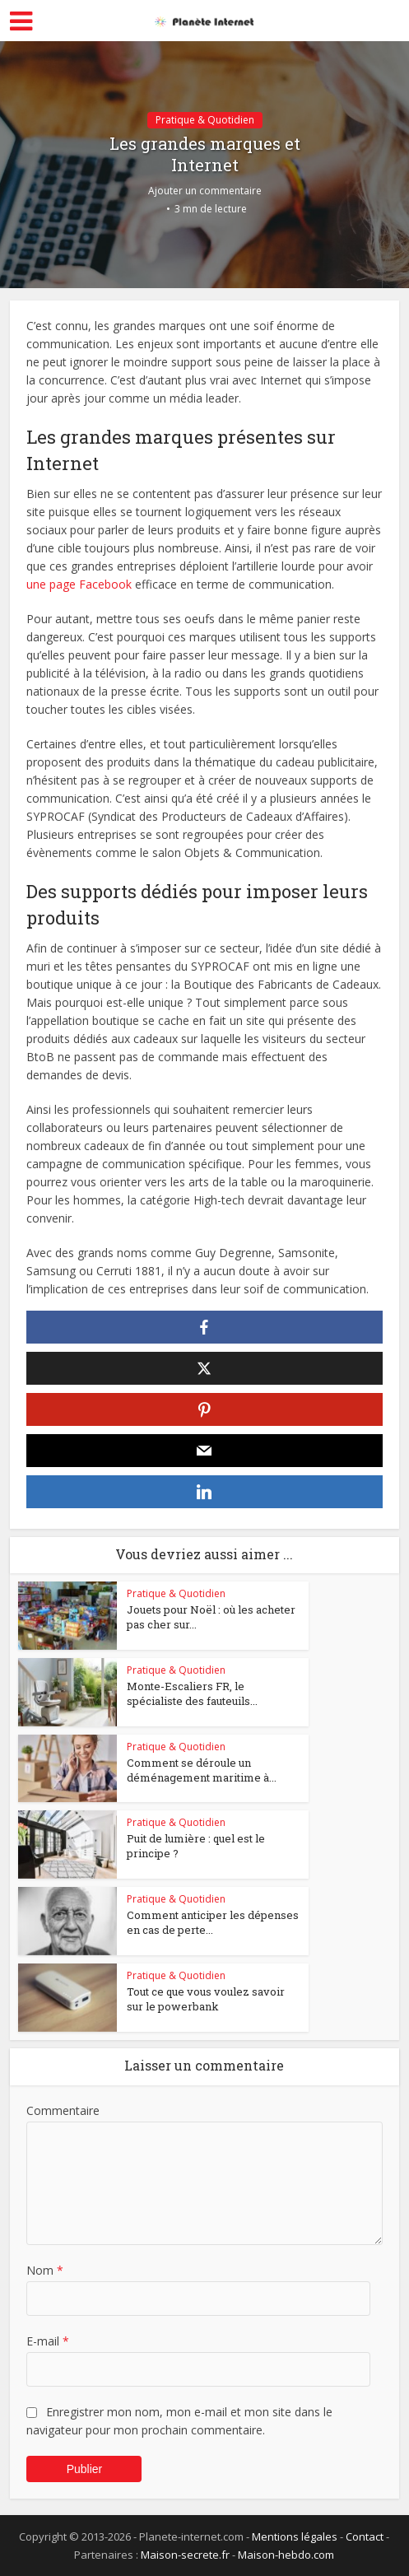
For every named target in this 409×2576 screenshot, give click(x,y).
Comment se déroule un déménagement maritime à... (202, 1770)
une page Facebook (79, 584)
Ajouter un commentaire (205, 190)
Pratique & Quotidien (205, 120)
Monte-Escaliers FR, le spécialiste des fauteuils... (192, 1693)
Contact (364, 2536)
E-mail (47, 2341)
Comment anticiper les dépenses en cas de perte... (213, 1922)
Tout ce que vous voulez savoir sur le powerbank (206, 1999)
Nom (44, 2270)
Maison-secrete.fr (185, 2554)
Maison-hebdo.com (286, 2554)
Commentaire (63, 2110)
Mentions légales (294, 2536)
